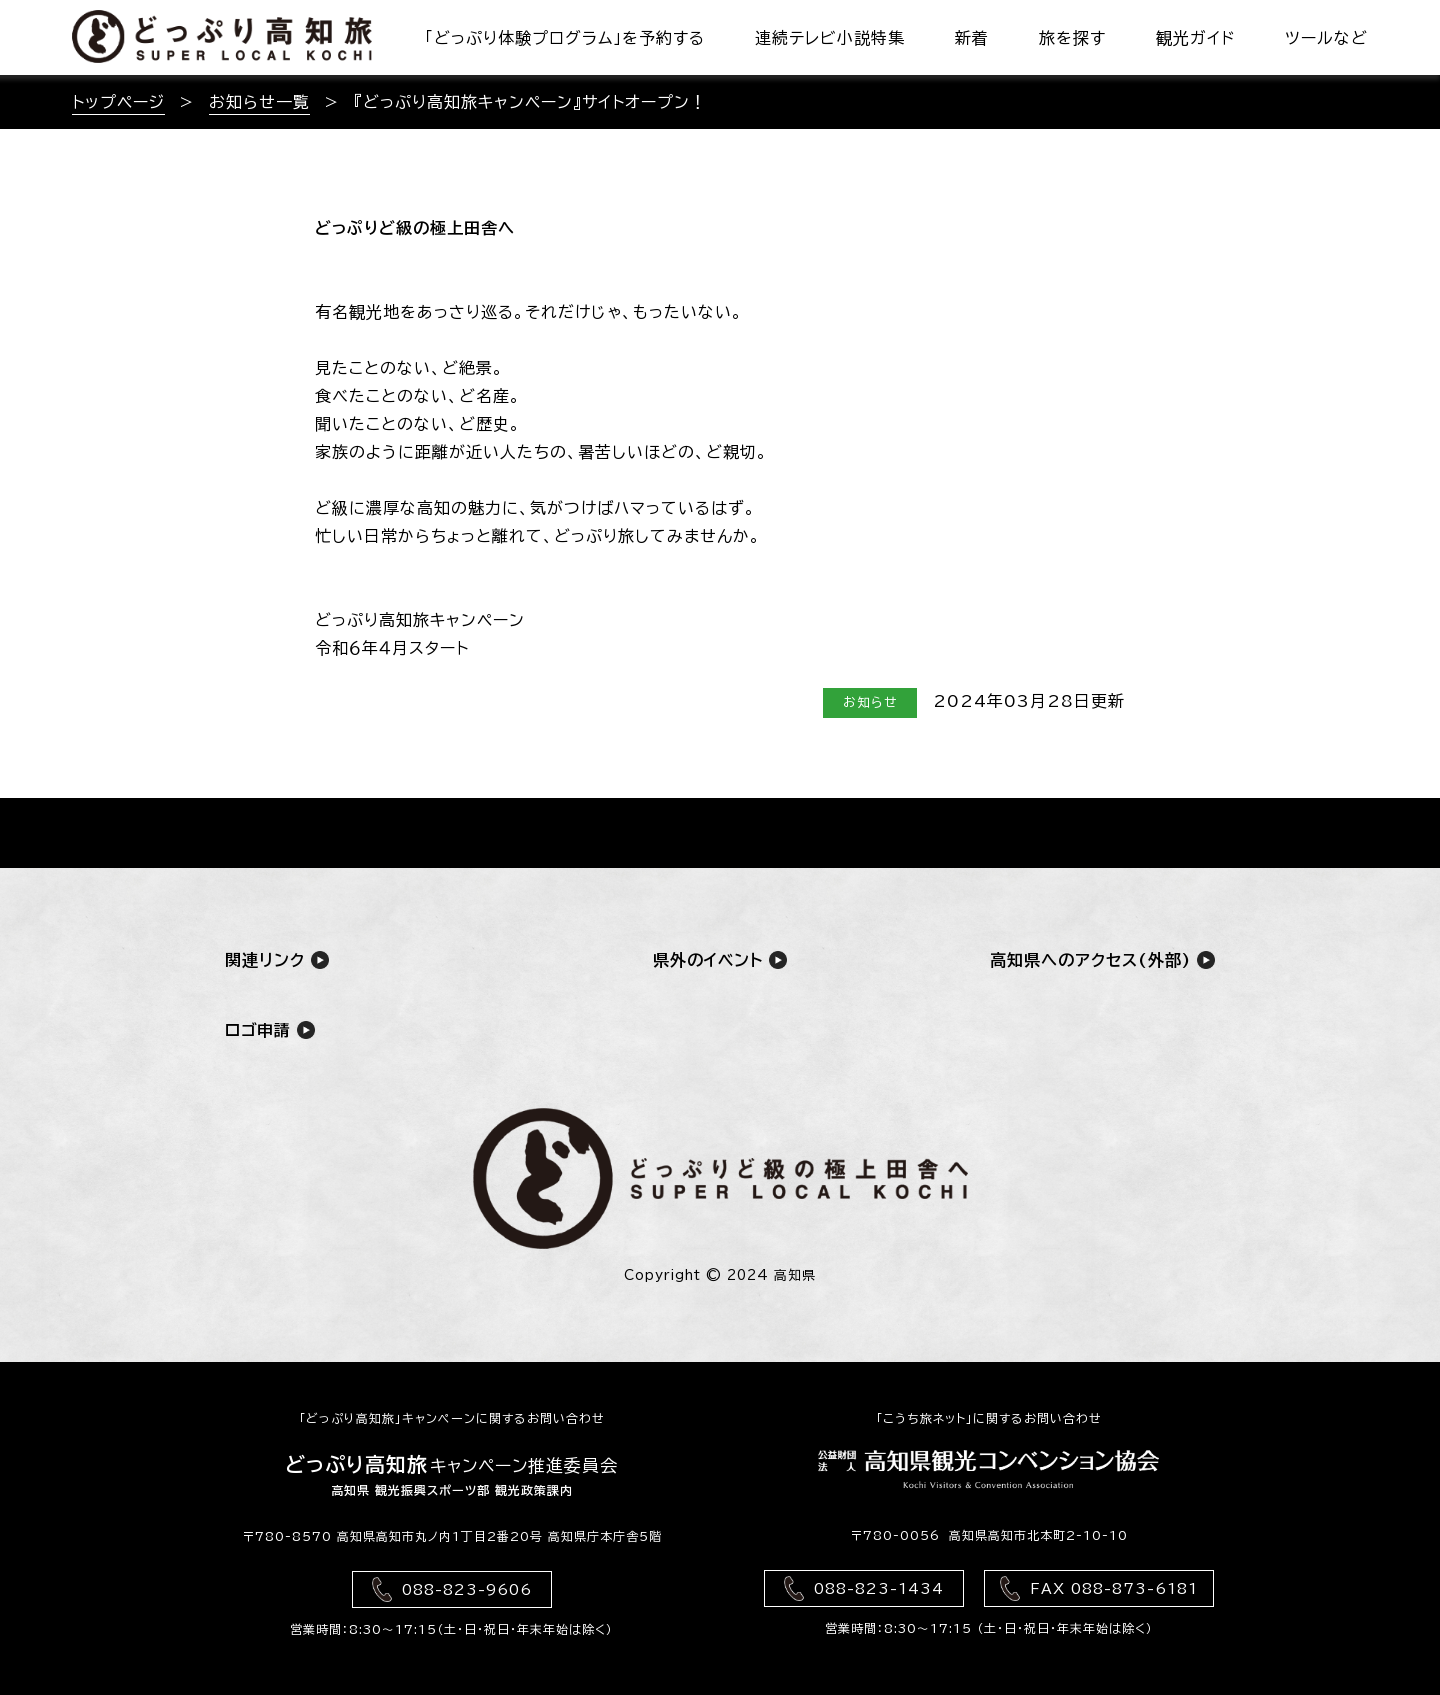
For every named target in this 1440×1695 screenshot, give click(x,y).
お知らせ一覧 (259, 102)
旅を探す (1072, 38)
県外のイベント (720, 959)
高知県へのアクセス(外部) (1102, 959)
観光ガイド (1195, 38)
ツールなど (1326, 38)
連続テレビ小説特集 (830, 38)
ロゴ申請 (270, 1029)
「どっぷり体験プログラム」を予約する (565, 38)
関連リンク (277, 959)
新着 (972, 38)
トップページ (118, 102)
